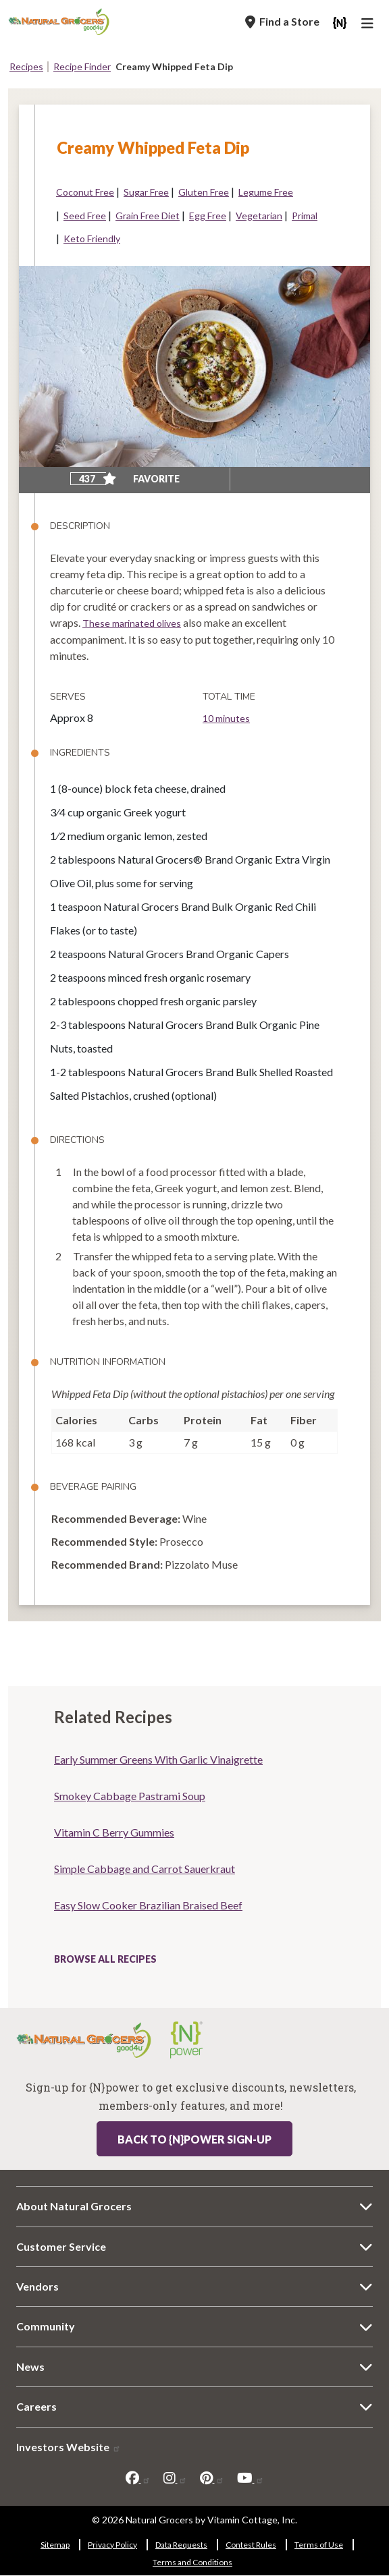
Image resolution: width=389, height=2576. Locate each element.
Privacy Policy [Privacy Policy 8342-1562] (112, 2545)
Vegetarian (259, 215)
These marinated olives (131, 623)
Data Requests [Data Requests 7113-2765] (181, 2545)
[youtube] (250, 2478)
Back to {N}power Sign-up (194, 2139)
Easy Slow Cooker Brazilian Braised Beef (148, 1905)
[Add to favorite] (109, 479)
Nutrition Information (107, 1361)
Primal (304, 215)
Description (80, 526)
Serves (68, 696)
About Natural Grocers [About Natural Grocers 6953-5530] (74, 2206)
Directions (77, 1139)
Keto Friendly (91, 238)
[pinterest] (212, 2478)
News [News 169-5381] (30, 2366)
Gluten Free (203, 192)
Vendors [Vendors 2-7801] (37, 2286)
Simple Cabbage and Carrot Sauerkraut (144, 1868)
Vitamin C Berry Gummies (114, 1832)
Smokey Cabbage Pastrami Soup (129, 1795)
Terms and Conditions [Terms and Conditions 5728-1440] (192, 2562)
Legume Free (265, 192)
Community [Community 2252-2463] (45, 2326)
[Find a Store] (282, 21)
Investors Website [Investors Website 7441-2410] (68, 2446)
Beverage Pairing (93, 1486)
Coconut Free (85, 192)
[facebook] (138, 2478)
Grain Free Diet (147, 215)
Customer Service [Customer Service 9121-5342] (61, 2246)
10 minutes (226, 718)
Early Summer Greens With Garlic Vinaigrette (158, 1759)
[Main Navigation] (369, 25)
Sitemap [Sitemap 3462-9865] (55, 2545)
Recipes (26, 66)
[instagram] (175, 2478)
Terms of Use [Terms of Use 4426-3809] (318, 2545)
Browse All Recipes (105, 1959)
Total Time (229, 696)
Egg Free (207, 215)
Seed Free (84, 215)
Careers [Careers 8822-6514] (36, 2406)
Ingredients (80, 752)
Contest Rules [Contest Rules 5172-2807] (251, 2545)
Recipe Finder (82, 66)
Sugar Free (146, 192)
